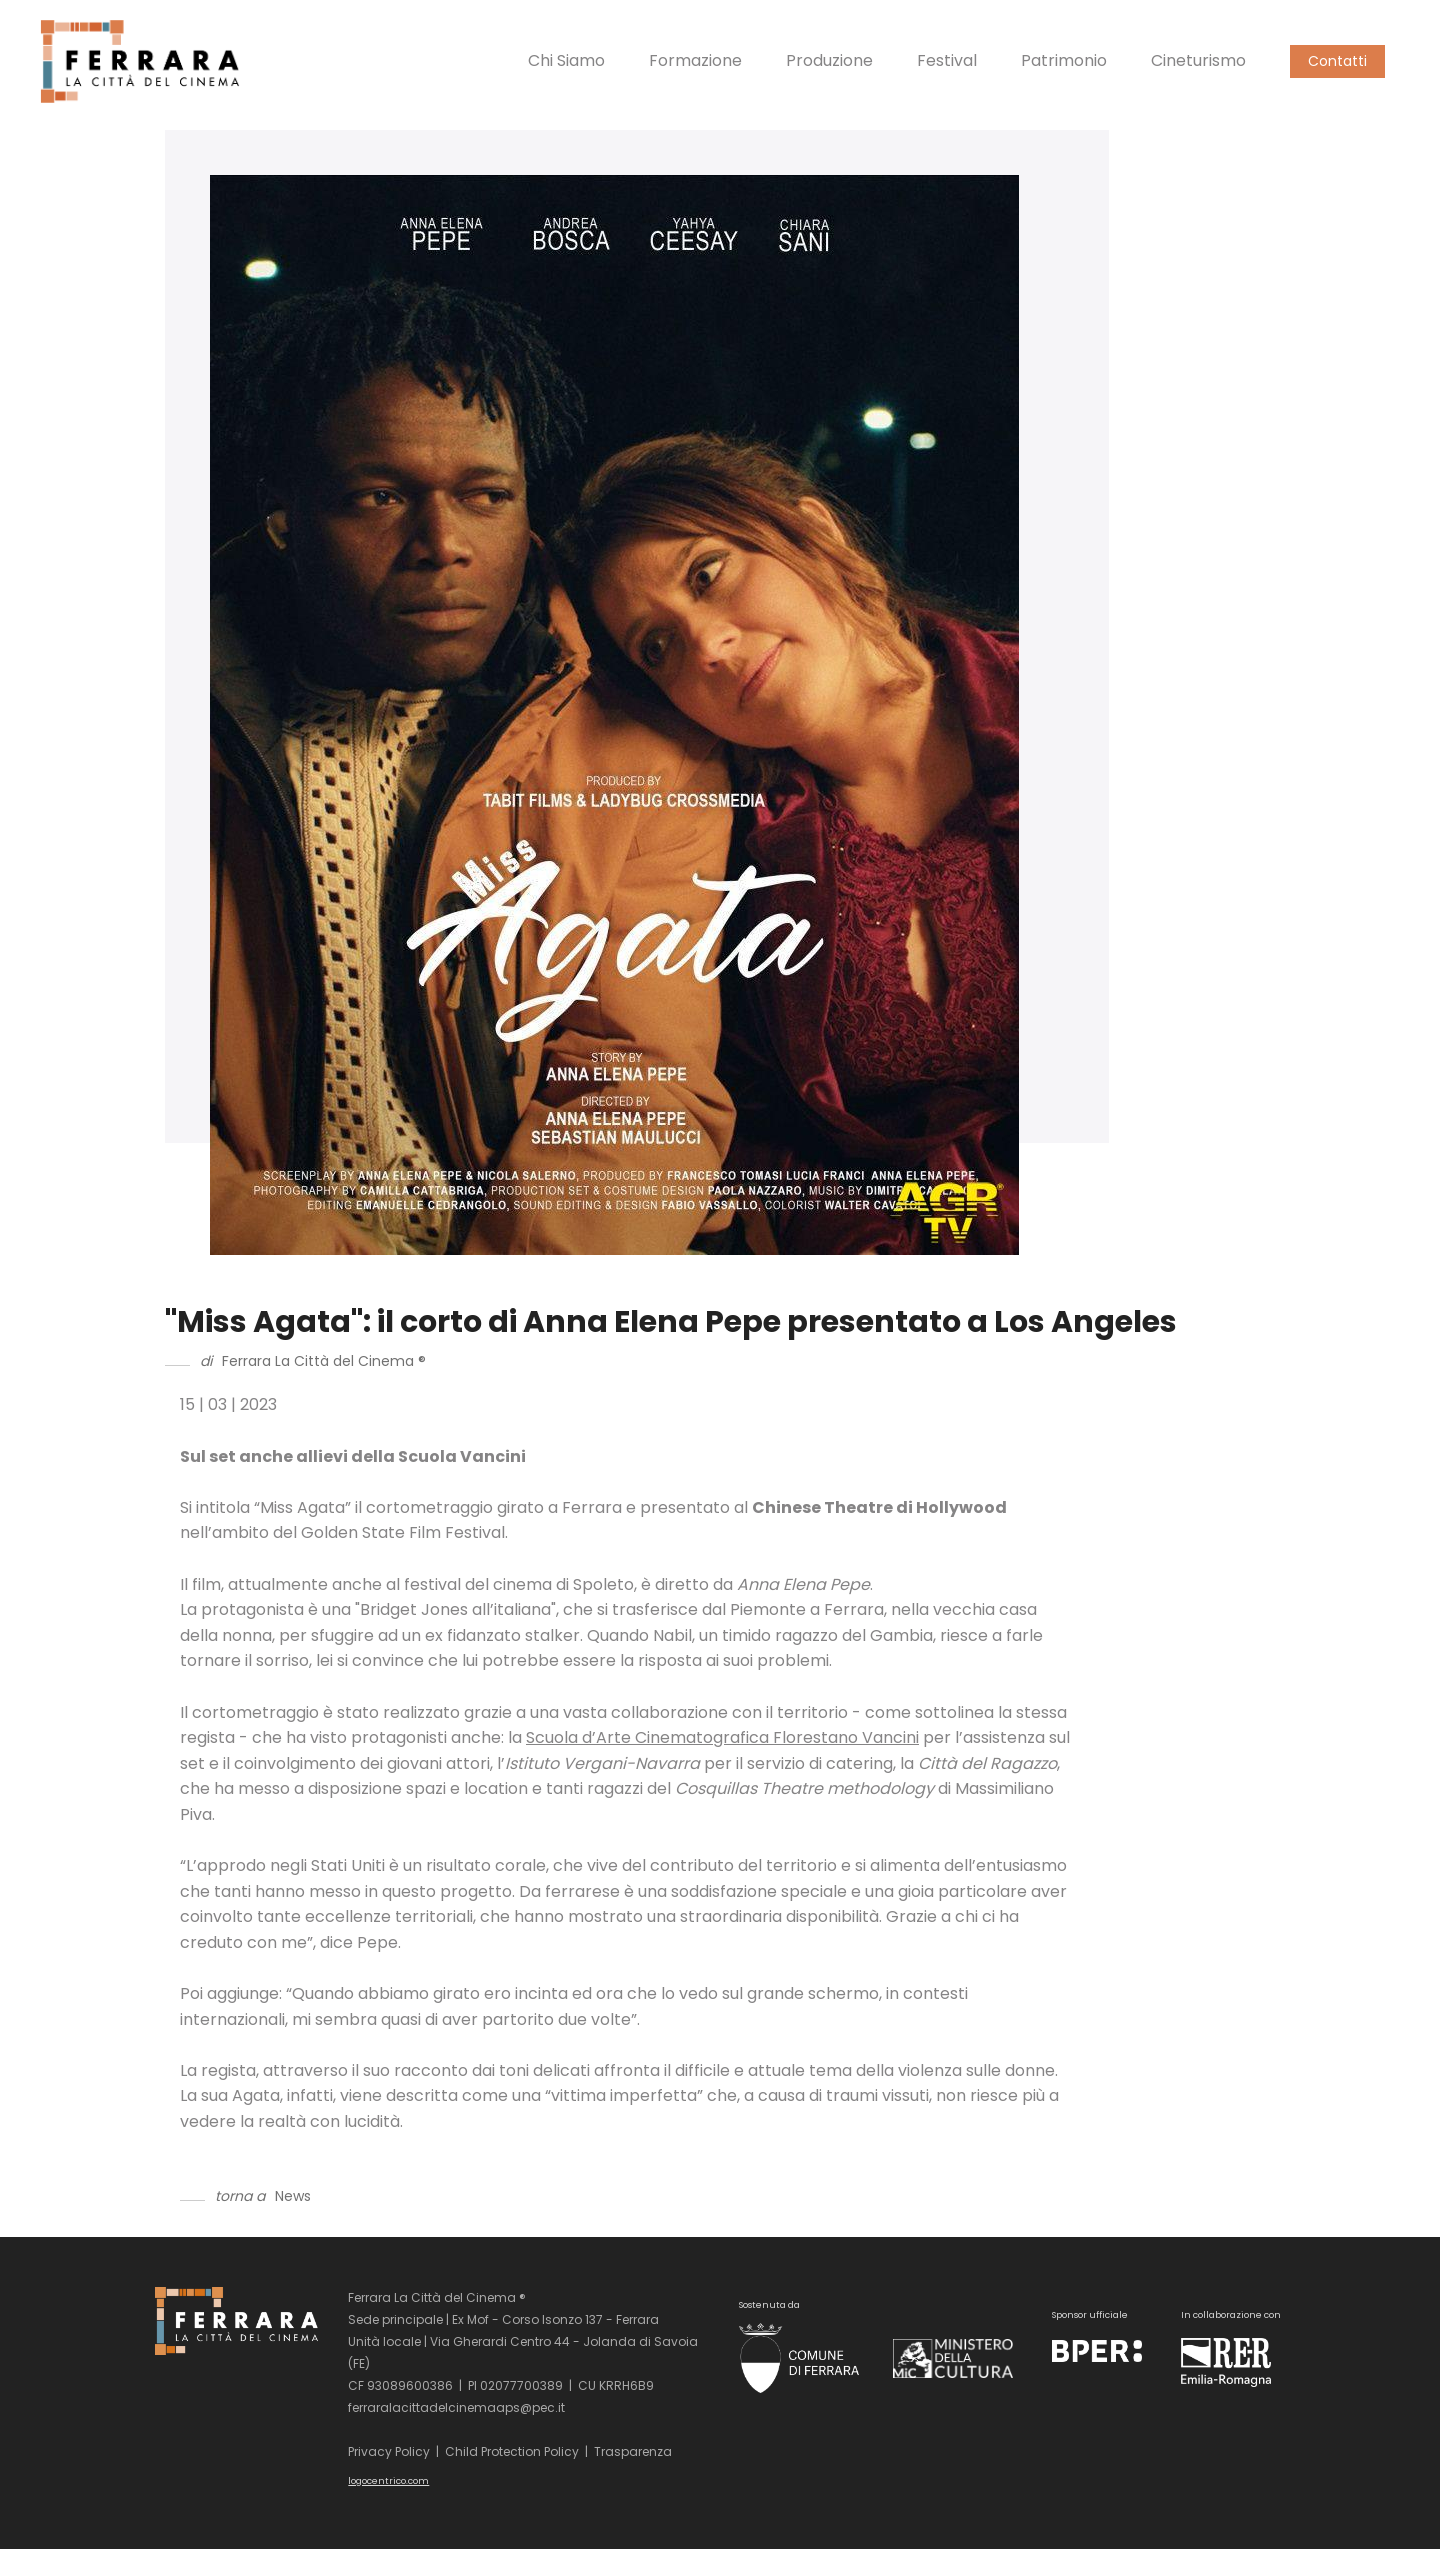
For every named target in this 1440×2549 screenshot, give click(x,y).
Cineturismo (1198, 60)
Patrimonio (1064, 60)
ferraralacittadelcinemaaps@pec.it (456, 2407)
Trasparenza (633, 2451)
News (293, 2196)
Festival (947, 60)
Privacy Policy (389, 2451)
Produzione (829, 60)
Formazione (695, 60)
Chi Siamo (566, 60)
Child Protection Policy (512, 2451)
